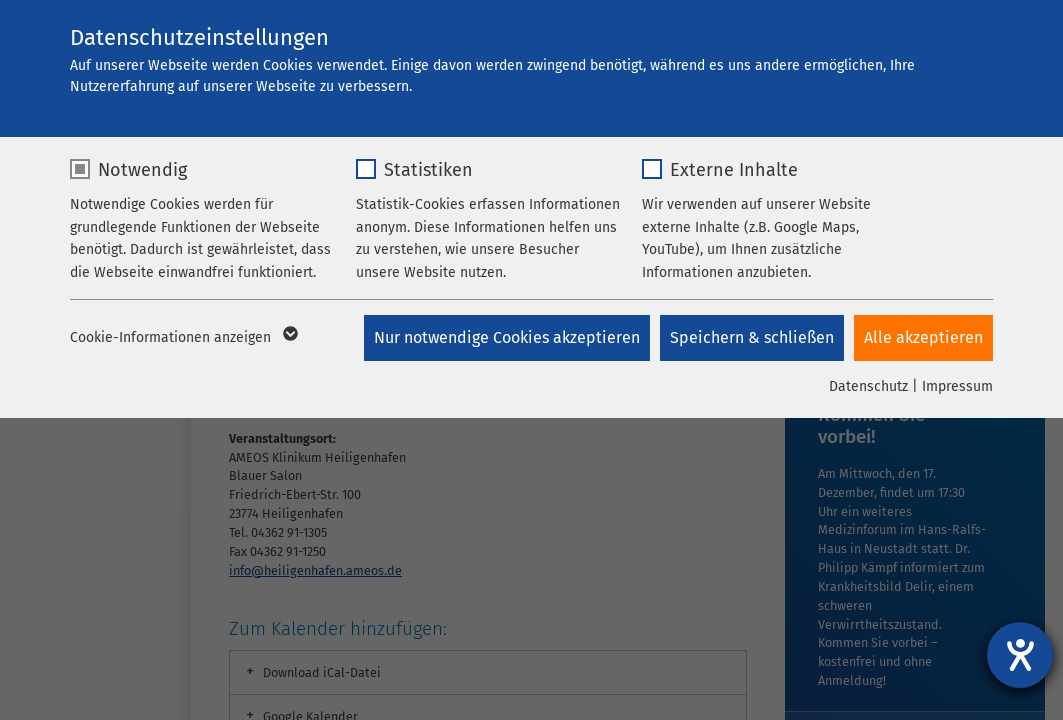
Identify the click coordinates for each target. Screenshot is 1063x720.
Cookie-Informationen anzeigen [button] (182, 338)
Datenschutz (868, 386)
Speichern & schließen (752, 337)
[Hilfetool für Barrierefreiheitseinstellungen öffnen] (1020, 655)
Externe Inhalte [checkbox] (734, 170)
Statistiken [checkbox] (428, 170)
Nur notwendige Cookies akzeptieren (507, 337)
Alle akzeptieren (923, 337)
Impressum (957, 386)
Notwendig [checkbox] (142, 170)
